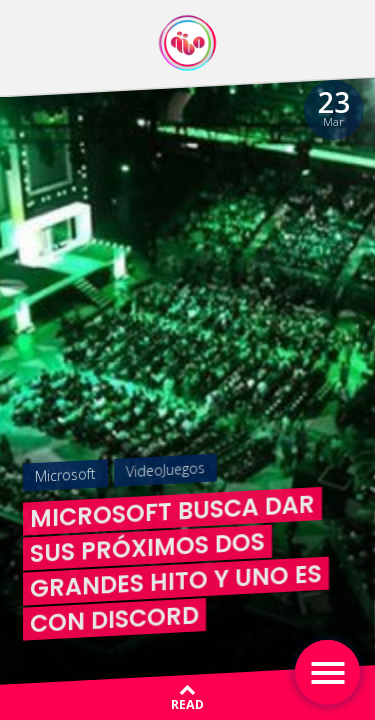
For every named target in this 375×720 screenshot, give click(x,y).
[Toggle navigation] (327, 672)
